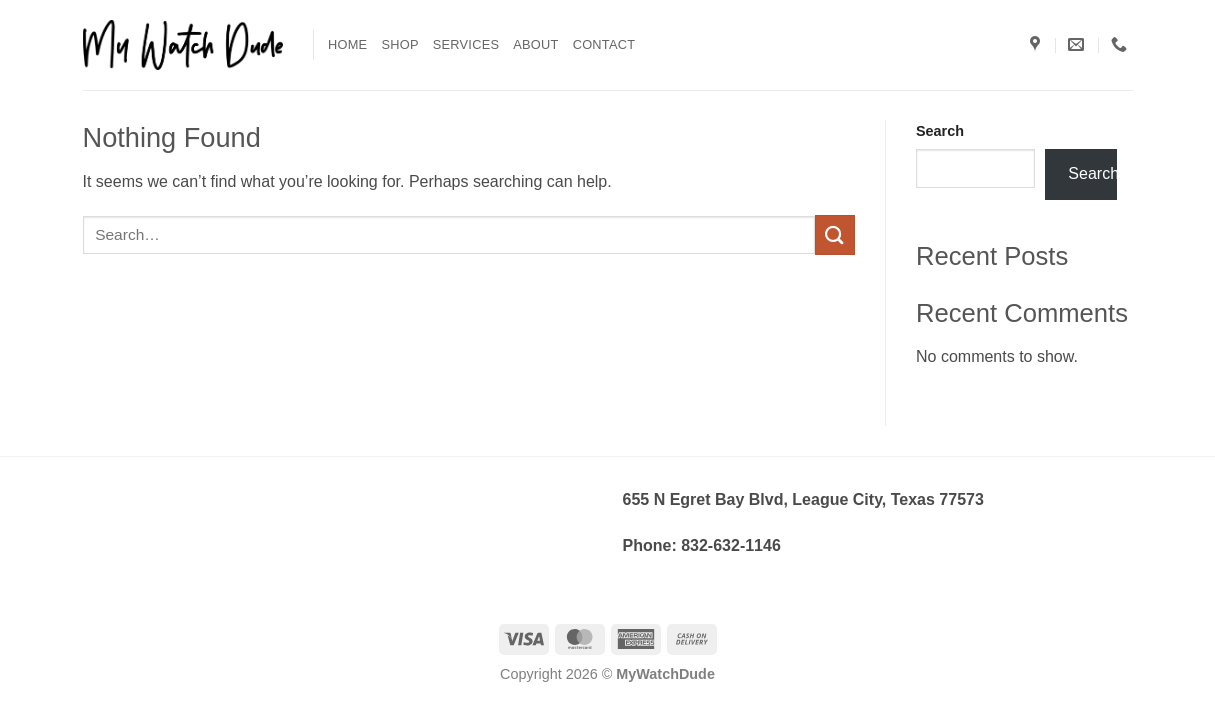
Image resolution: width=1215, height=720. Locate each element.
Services (466, 44)
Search (940, 131)
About (535, 44)
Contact (604, 44)
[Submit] (835, 234)
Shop (399, 44)
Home (347, 44)
